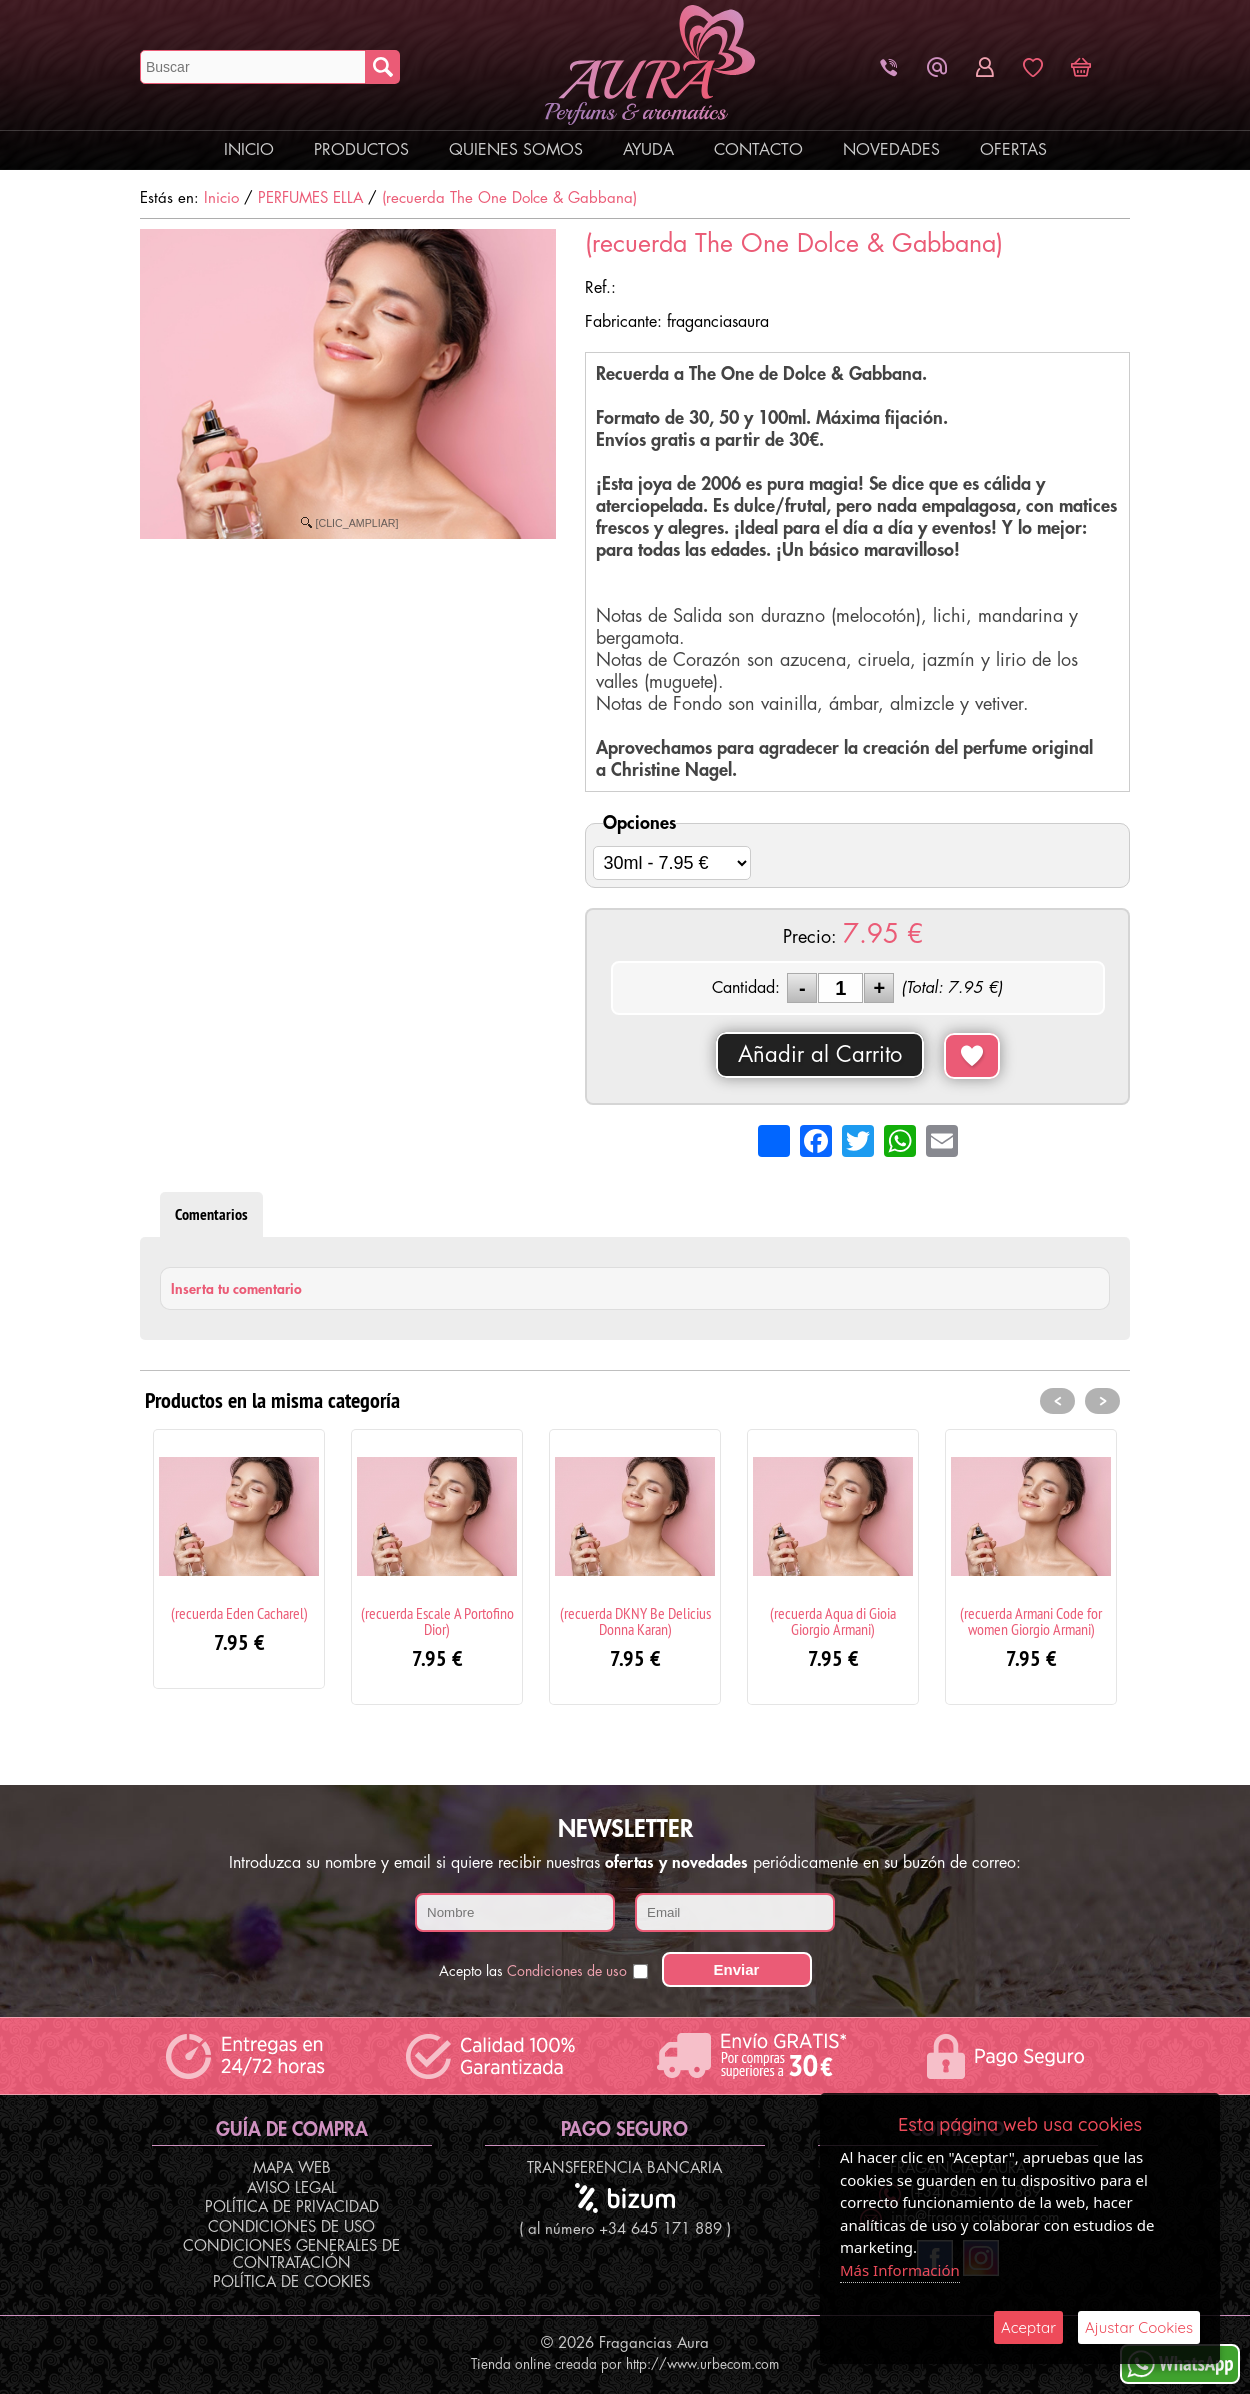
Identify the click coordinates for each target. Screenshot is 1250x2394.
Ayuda (648, 150)
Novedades (891, 150)
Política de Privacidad (292, 2207)
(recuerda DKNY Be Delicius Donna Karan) (635, 1621)
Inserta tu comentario (236, 1289)
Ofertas (1013, 150)
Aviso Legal (292, 2188)
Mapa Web (292, 2168)
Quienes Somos (516, 150)
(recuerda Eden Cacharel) (239, 1613)
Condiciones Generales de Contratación (291, 2255)
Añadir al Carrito (820, 1055)
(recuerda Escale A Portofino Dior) (437, 1621)
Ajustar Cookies (1139, 2327)
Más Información (900, 2270)
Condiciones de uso (567, 1971)
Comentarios (211, 1214)
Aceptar (1028, 2327)
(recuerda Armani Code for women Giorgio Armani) (1031, 1621)
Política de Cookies (291, 2282)
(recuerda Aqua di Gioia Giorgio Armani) (833, 1621)
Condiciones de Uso (291, 2227)
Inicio (249, 150)
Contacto (758, 150)
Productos (361, 150)
